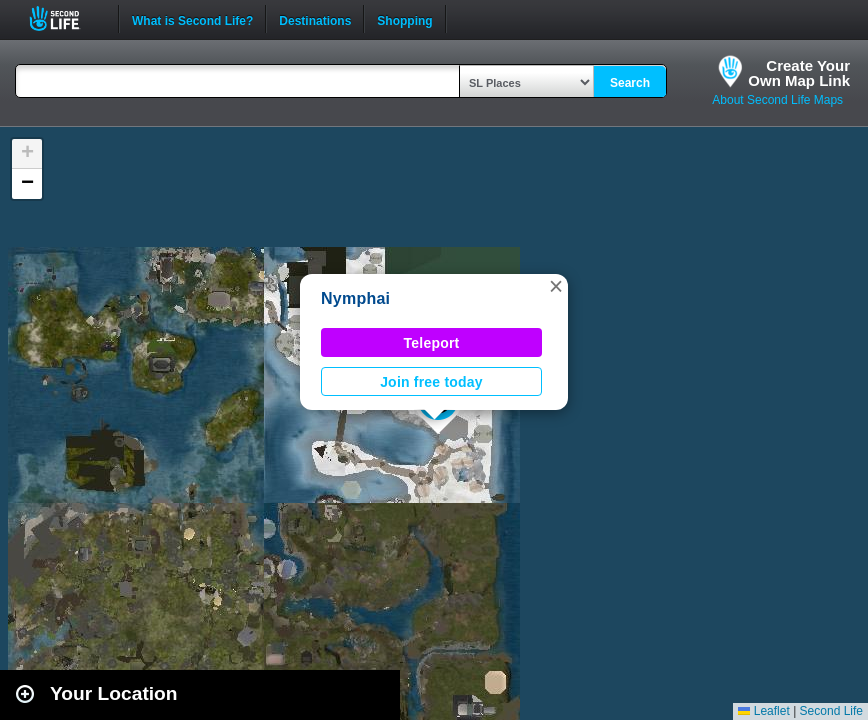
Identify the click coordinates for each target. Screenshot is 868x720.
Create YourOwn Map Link (799, 73)
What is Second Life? (192, 19)
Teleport (432, 343)
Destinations (315, 19)
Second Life (65, 18)
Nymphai (355, 298)
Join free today (431, 382)
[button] (556, 286)
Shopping (404, 19)
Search (630, 83)
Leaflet (763, 711)
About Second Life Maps (777, 100)
